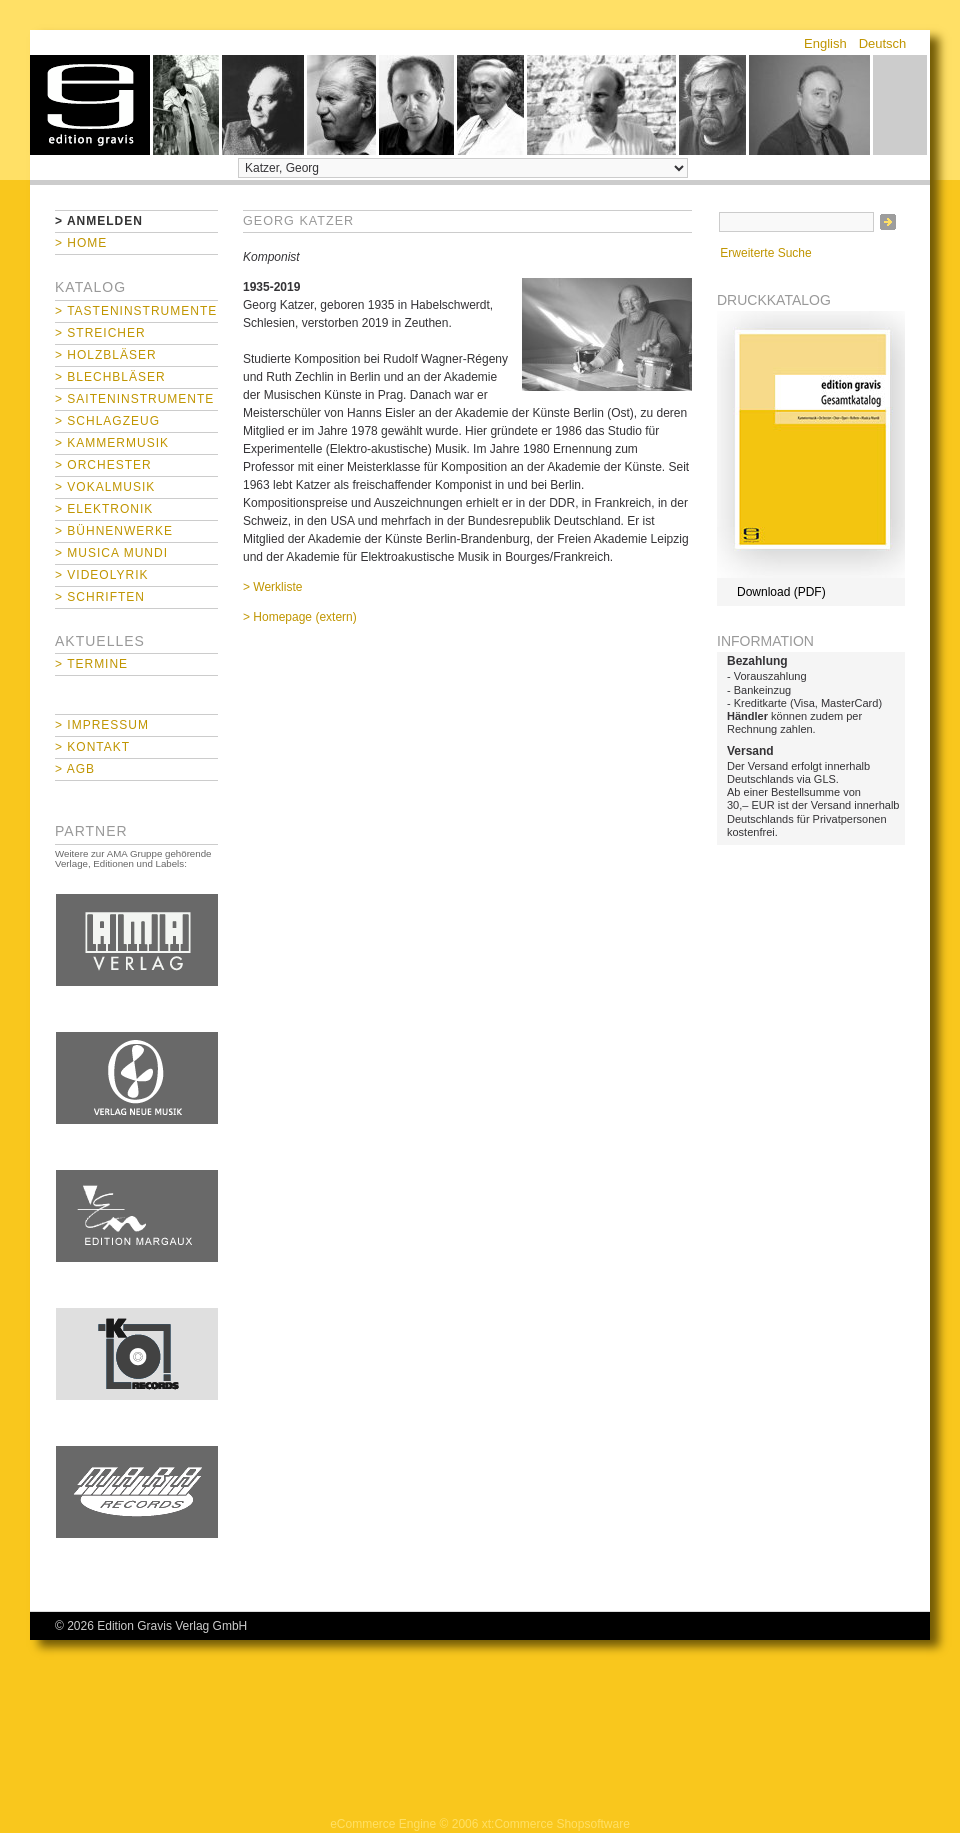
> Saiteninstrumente (134, 399)
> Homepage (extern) (300, 617)
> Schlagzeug (107, 421)
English (825, 43)
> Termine (91, 664)
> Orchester (103, 465)
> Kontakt (92, 747)
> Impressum (102, 725)
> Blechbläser (110, 377)
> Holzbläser (106, 355)
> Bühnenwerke (114, 531)
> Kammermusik (112, 443)
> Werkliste (272, 587)
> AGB (75, 769)
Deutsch (883, 43)
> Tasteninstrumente (136, 311)
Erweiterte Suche (765, 253)
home (90, 105)
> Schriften (100, 597)
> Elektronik (104, 509)
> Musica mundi (111, 553)
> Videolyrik (101, 575)
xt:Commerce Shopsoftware (556, 1824)
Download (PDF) (781, 592)
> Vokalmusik (105, 487)
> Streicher (100, 333)
